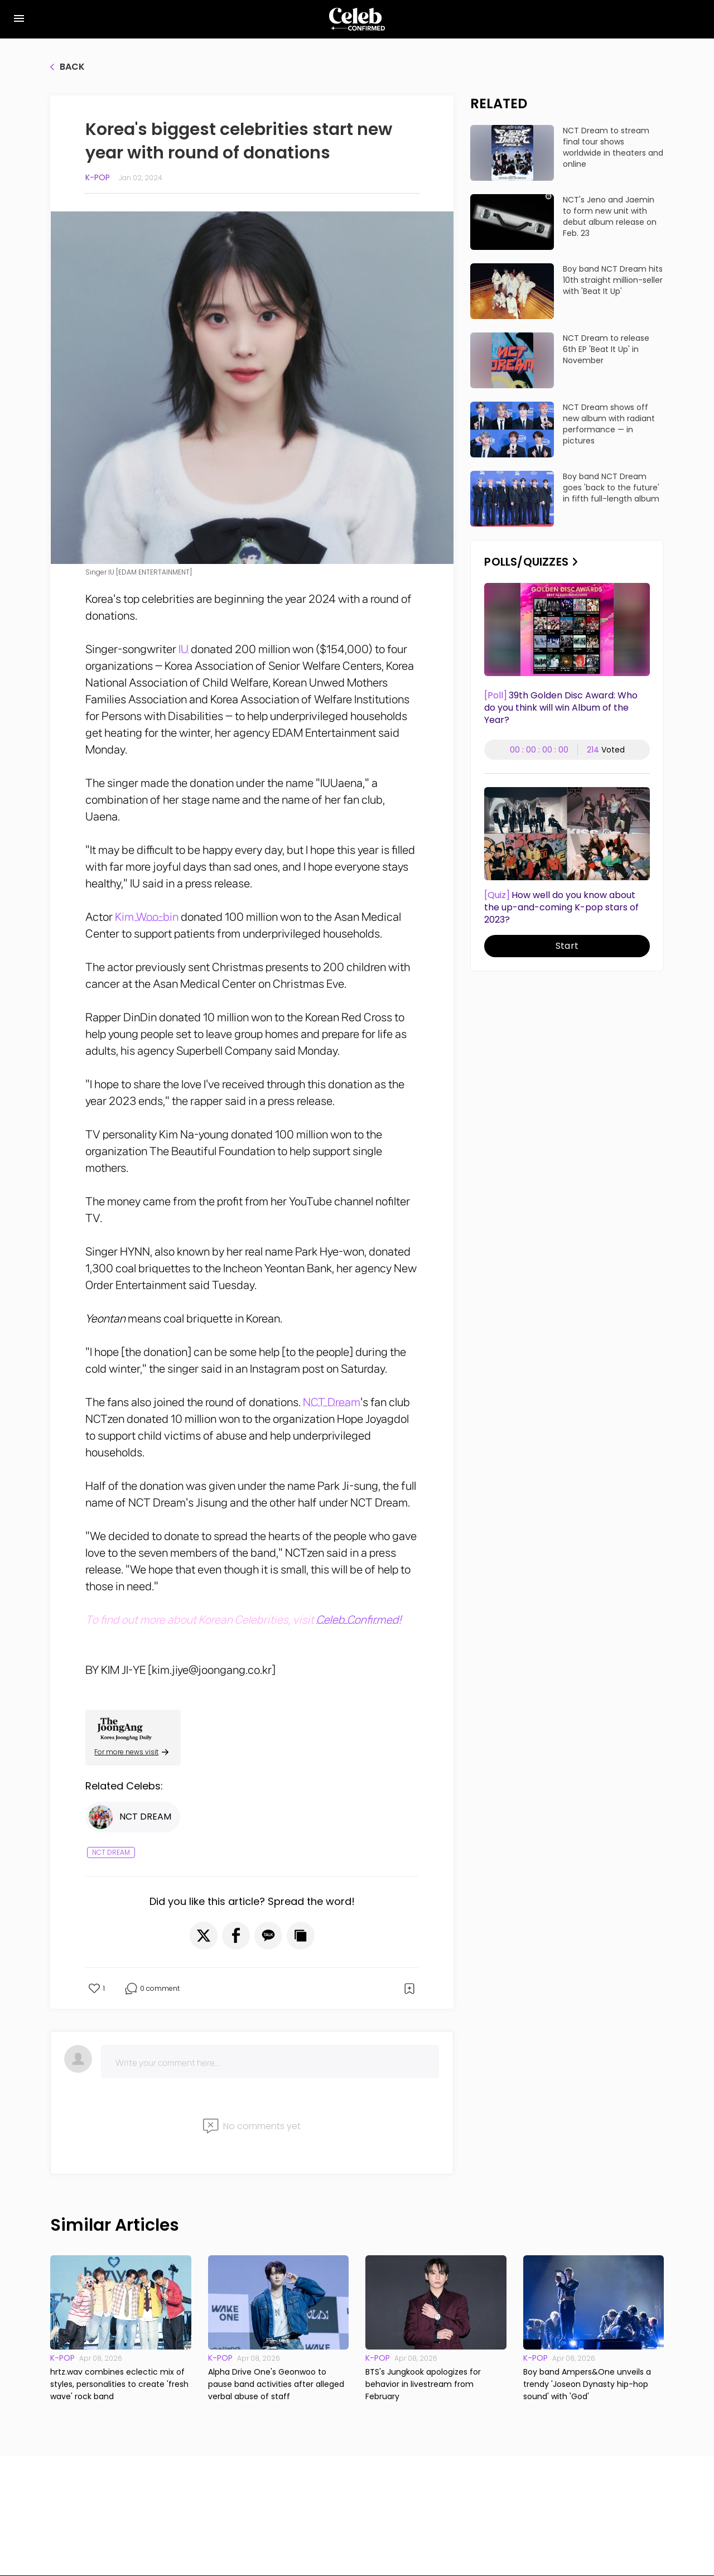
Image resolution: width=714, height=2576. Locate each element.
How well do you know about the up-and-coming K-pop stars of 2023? (561, 907)
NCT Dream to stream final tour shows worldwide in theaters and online (613, 147)
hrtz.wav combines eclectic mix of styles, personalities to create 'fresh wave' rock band (119, 2384)
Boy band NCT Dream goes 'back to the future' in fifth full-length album (611, 487)
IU (183, 649)
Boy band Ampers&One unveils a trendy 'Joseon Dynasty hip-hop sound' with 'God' (587, 2384)
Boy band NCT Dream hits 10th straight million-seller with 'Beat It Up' (613, 280)
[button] (204, 1936)
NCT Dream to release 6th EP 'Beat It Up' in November (606, 349)
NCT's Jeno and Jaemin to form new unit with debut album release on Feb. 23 (610, 216)
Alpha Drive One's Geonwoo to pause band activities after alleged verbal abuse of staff (276, 2384)
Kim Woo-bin (146, 917)
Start (567, 946)
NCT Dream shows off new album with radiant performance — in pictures (609, 424)
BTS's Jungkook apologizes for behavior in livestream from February (423, 2384)
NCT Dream (331, 1402)
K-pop (97, 177)
